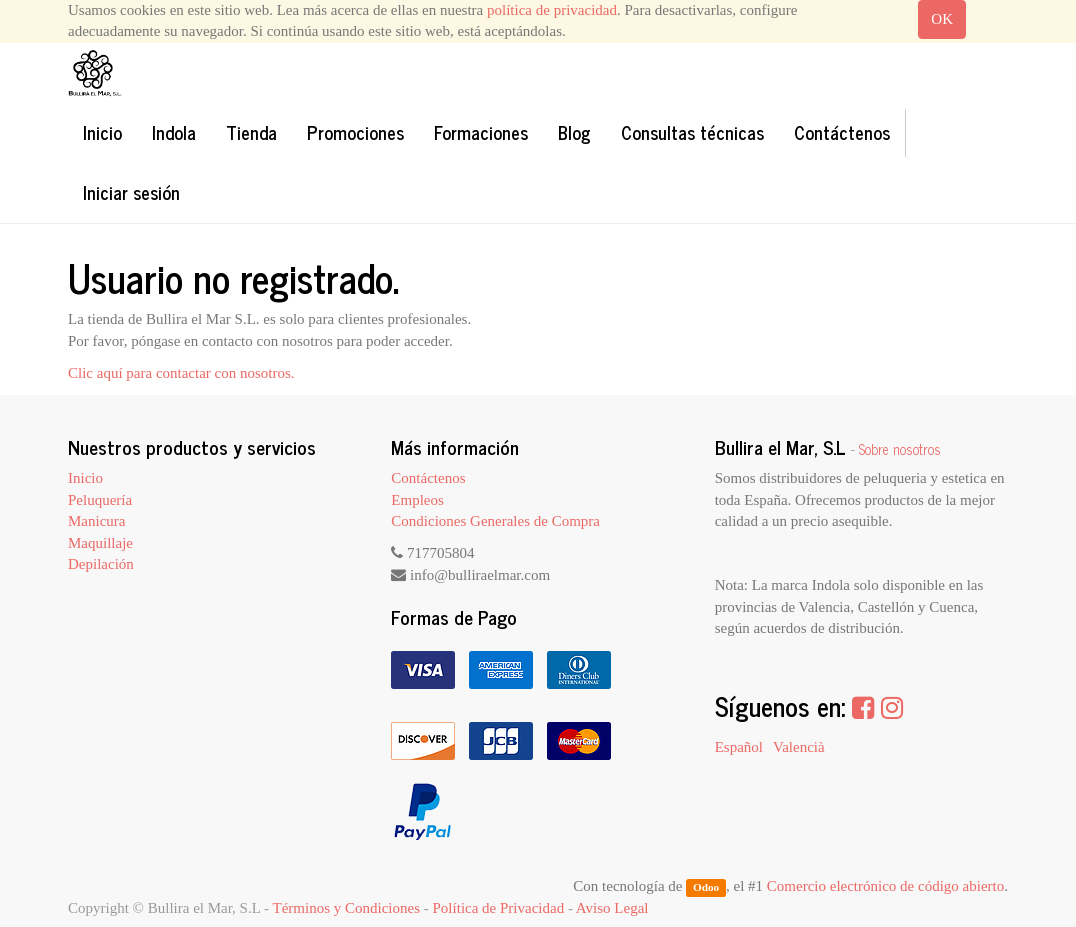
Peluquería (100, 500)
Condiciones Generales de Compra (495, 521)
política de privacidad (552, 10)
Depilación (101, 564)
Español (739, 747)
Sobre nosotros (900, 449)
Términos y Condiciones (346, 908)
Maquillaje (100, 543)
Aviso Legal (612, 908)
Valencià (799, 747)
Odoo (706, 887)
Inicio (85, 478)
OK (942, 19)
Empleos (417, 500)
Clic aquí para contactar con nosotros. (181, 373)
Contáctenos (428, 478)
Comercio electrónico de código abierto (885, 886)
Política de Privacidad (499, 908)
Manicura (96, 521)
